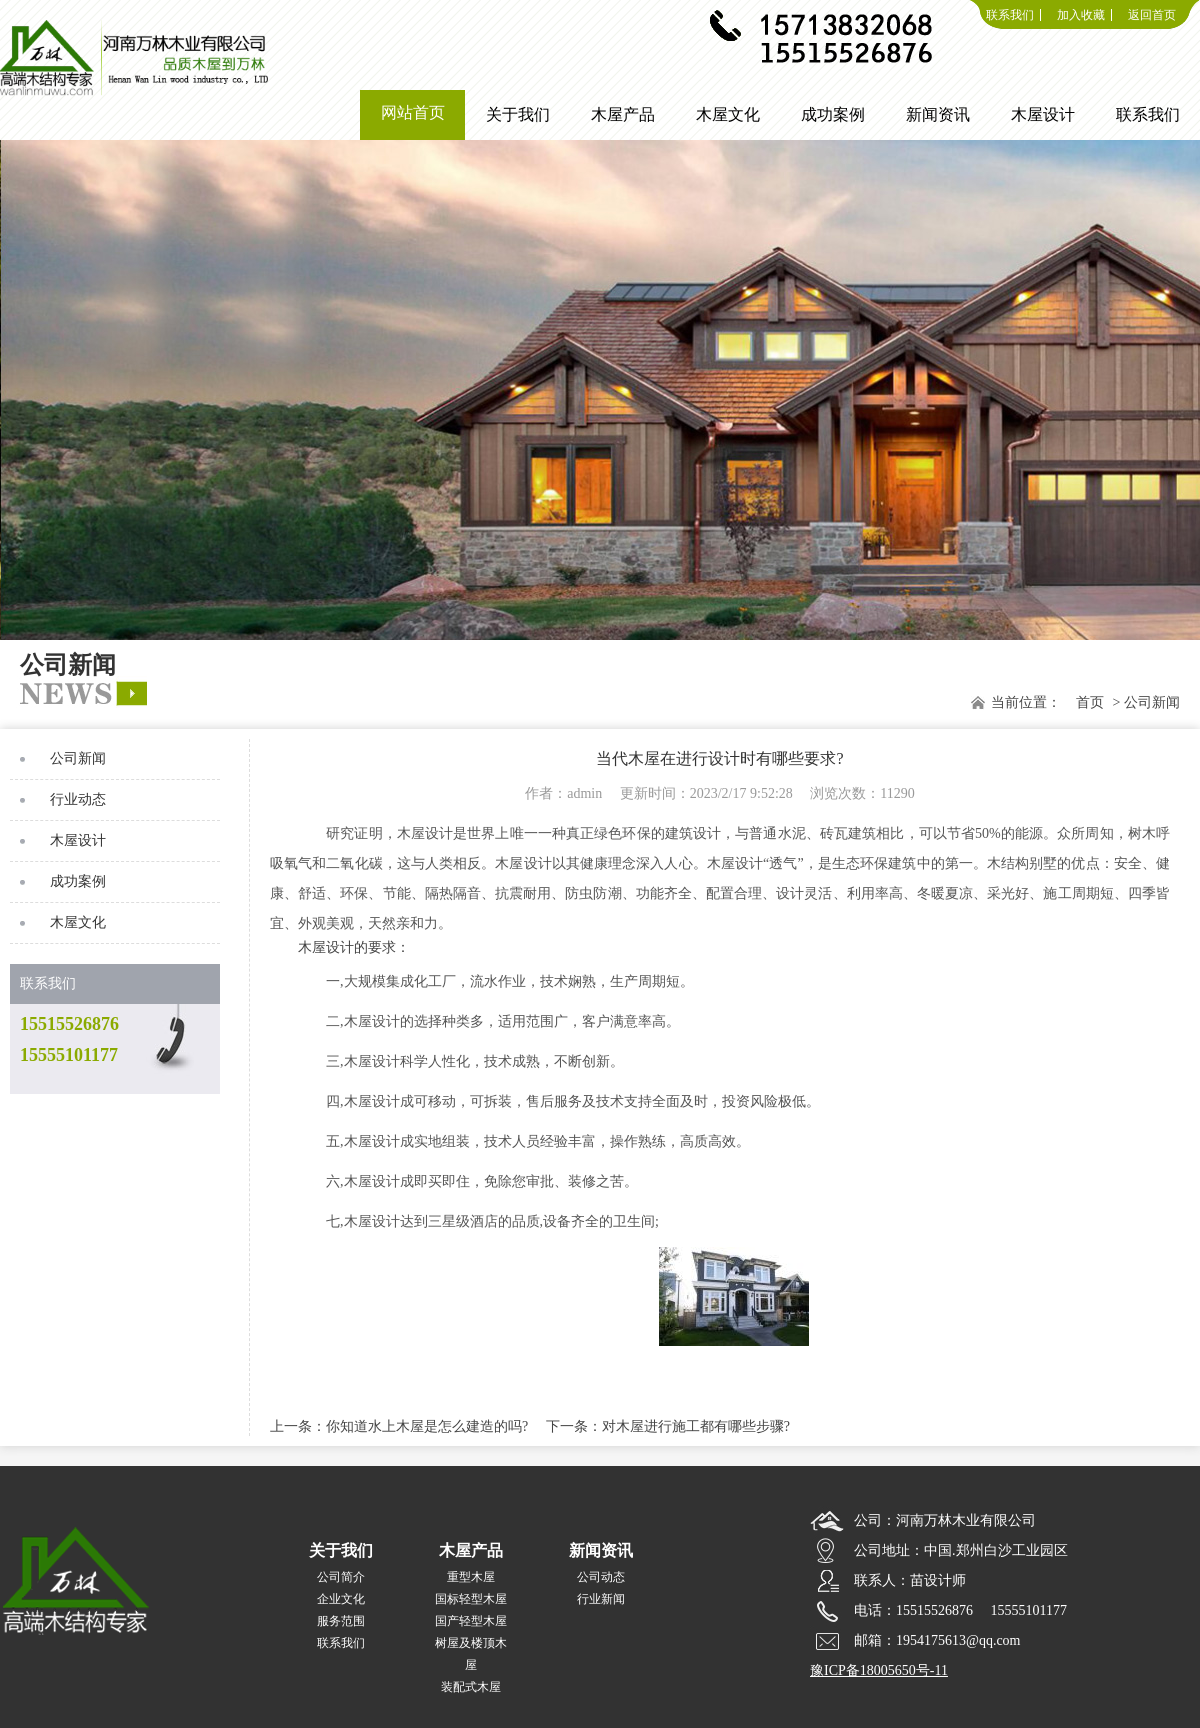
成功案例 (78, 881)
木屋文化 (78, 922)
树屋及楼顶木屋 (471, 1654)
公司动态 (601, 1577)
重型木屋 (471, 1577)
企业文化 (341, 1599)
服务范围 (341, 1621)
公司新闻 (78, 758)
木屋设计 (78, 840)
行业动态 (78, 799)
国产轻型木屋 (471, 1621)
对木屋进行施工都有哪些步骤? (696, 1426)
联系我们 (1010, 15)
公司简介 (341, 1577)
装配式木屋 (471, 1687)
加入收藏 (1081, 15)
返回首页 (1152, 15)
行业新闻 (601, 1599)
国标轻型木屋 (471, 1599)
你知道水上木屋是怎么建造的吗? (427, 1426)
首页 (1090, 702)
